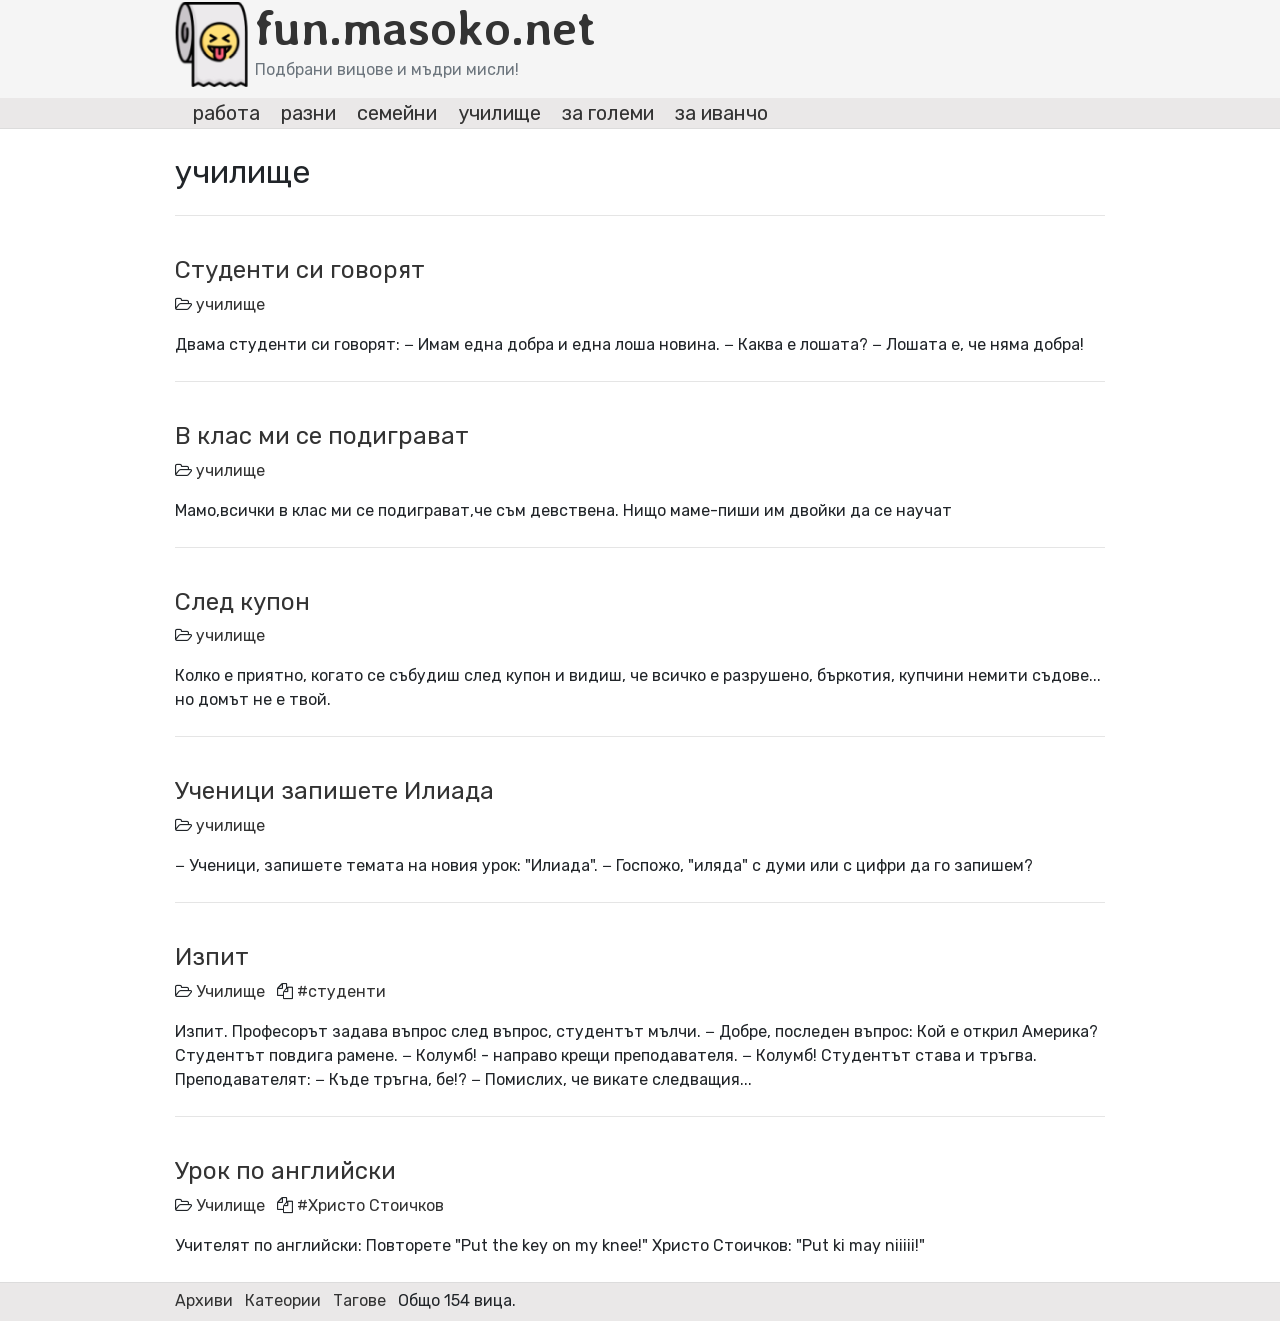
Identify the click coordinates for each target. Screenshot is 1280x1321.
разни (308, 113)
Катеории (283, 1300)
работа (226, 113)
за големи (608, 113)
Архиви (204, 1300)
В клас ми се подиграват (322, 436)
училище (499, 113)
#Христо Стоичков (370, 1205)
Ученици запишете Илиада (334, 791)
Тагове (359, 1300)
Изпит (212, 957)
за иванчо (721, 113)
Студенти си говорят (300, 270)
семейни (397, 113)
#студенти (341, 991)
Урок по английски (285, 1171)
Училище (230, 991)
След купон (242, 602)
